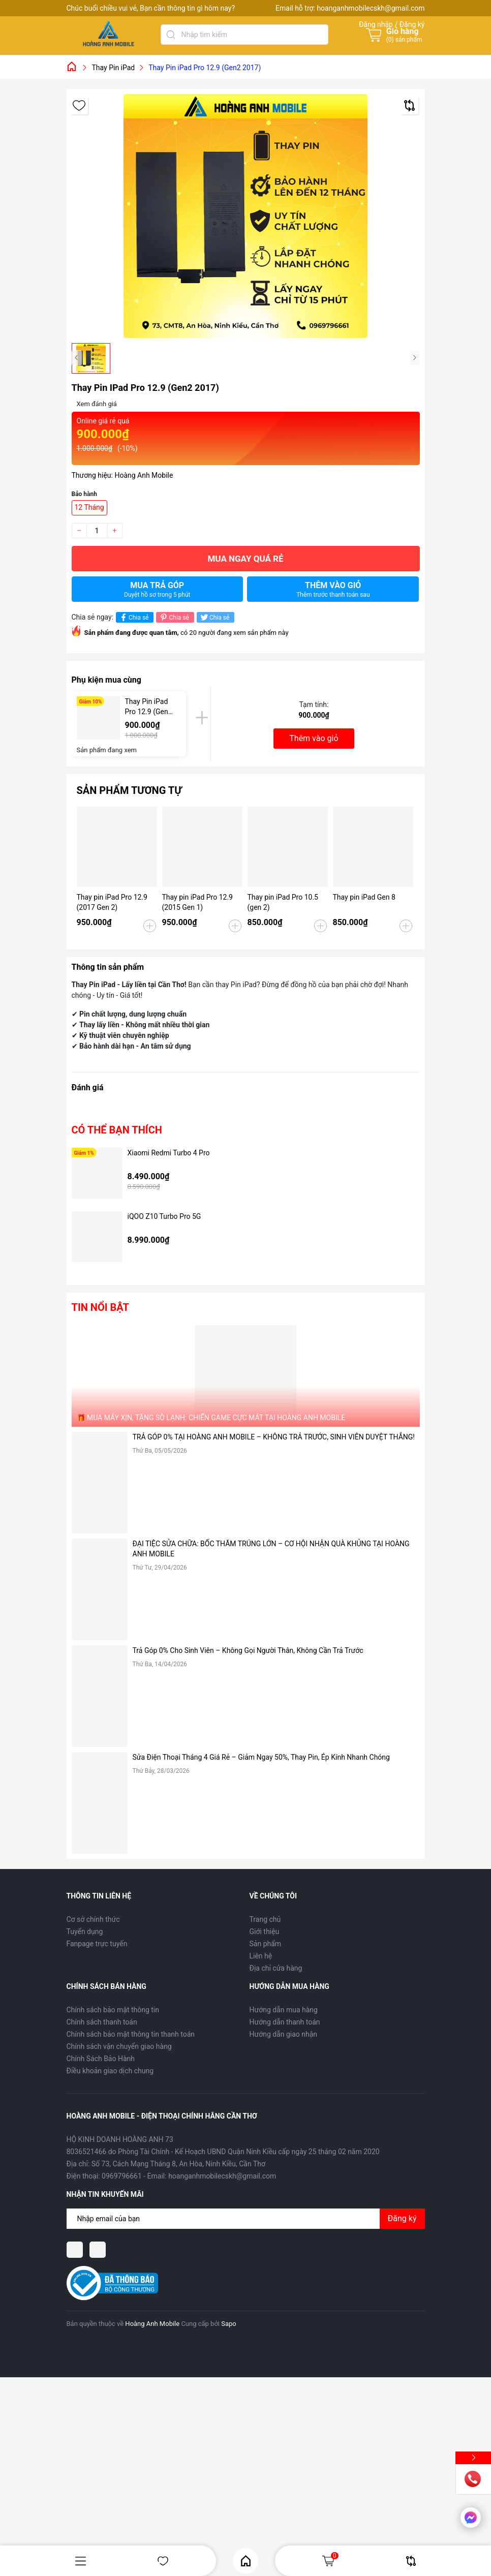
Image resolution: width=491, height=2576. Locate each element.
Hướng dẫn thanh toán (285, 2022)
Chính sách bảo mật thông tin (113, 2010)
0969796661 (122, 2176)
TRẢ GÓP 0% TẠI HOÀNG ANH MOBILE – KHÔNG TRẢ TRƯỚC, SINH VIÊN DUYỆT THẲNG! (274, 1437)
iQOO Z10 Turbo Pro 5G (164, 1216)
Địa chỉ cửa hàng (276, 1968)
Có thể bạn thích (117, 1130)
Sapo (228, 2323)
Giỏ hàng (330, 2560)
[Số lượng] (97, 530)
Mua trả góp (157, 589)
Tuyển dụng (85, 1931)
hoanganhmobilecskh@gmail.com (370, 8)
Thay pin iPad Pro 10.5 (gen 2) (283, 902)
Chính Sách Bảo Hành (101, 2058)
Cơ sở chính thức (93, 1919)
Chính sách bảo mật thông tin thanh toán (131, 2034)
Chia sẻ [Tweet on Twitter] (214, 617)
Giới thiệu (265, 1931)
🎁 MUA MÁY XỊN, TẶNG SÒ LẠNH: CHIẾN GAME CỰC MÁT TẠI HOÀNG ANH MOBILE (211, 1418)
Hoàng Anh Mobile (152, 2323)
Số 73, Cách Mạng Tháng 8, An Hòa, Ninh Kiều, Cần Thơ (178, 2164)
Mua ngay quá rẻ (245, 559)
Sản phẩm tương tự (129, 790)
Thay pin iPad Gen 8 (364, 897)
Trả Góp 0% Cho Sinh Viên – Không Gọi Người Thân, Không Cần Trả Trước (248, 1650)
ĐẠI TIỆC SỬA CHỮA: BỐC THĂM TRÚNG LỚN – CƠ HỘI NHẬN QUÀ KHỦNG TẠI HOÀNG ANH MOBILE (271, 1549)
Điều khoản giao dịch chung (110, 2071)
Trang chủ (265, 1919)
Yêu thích (163, 2561)
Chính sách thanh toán (102, 2022)
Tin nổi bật (100, 1307)
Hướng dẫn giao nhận (284, 2034)
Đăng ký (402, 2218)
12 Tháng (89, 507)
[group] (246, 216)
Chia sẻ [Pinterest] (174, 617)
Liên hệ (261, 1956)
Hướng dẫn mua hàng (284, 2010)
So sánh (411, 2561)
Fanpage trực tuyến (97, 1944)
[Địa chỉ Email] (246, 2219)
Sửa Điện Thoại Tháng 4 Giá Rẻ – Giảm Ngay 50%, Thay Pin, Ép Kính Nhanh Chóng (261, 1757)
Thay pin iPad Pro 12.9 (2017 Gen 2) (112, 902)
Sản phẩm (266, 1944)
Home (246, 2561)
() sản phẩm (404, 39)
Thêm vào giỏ (333, 589)
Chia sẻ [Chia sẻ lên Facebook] (133, 617)
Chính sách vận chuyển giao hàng (119, 2046)
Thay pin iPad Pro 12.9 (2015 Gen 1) (197, 902)
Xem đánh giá (97, 404)
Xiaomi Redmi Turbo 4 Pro (169, 1153)
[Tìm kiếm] (171, 34)
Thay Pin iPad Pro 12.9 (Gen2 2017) (148, 707)
